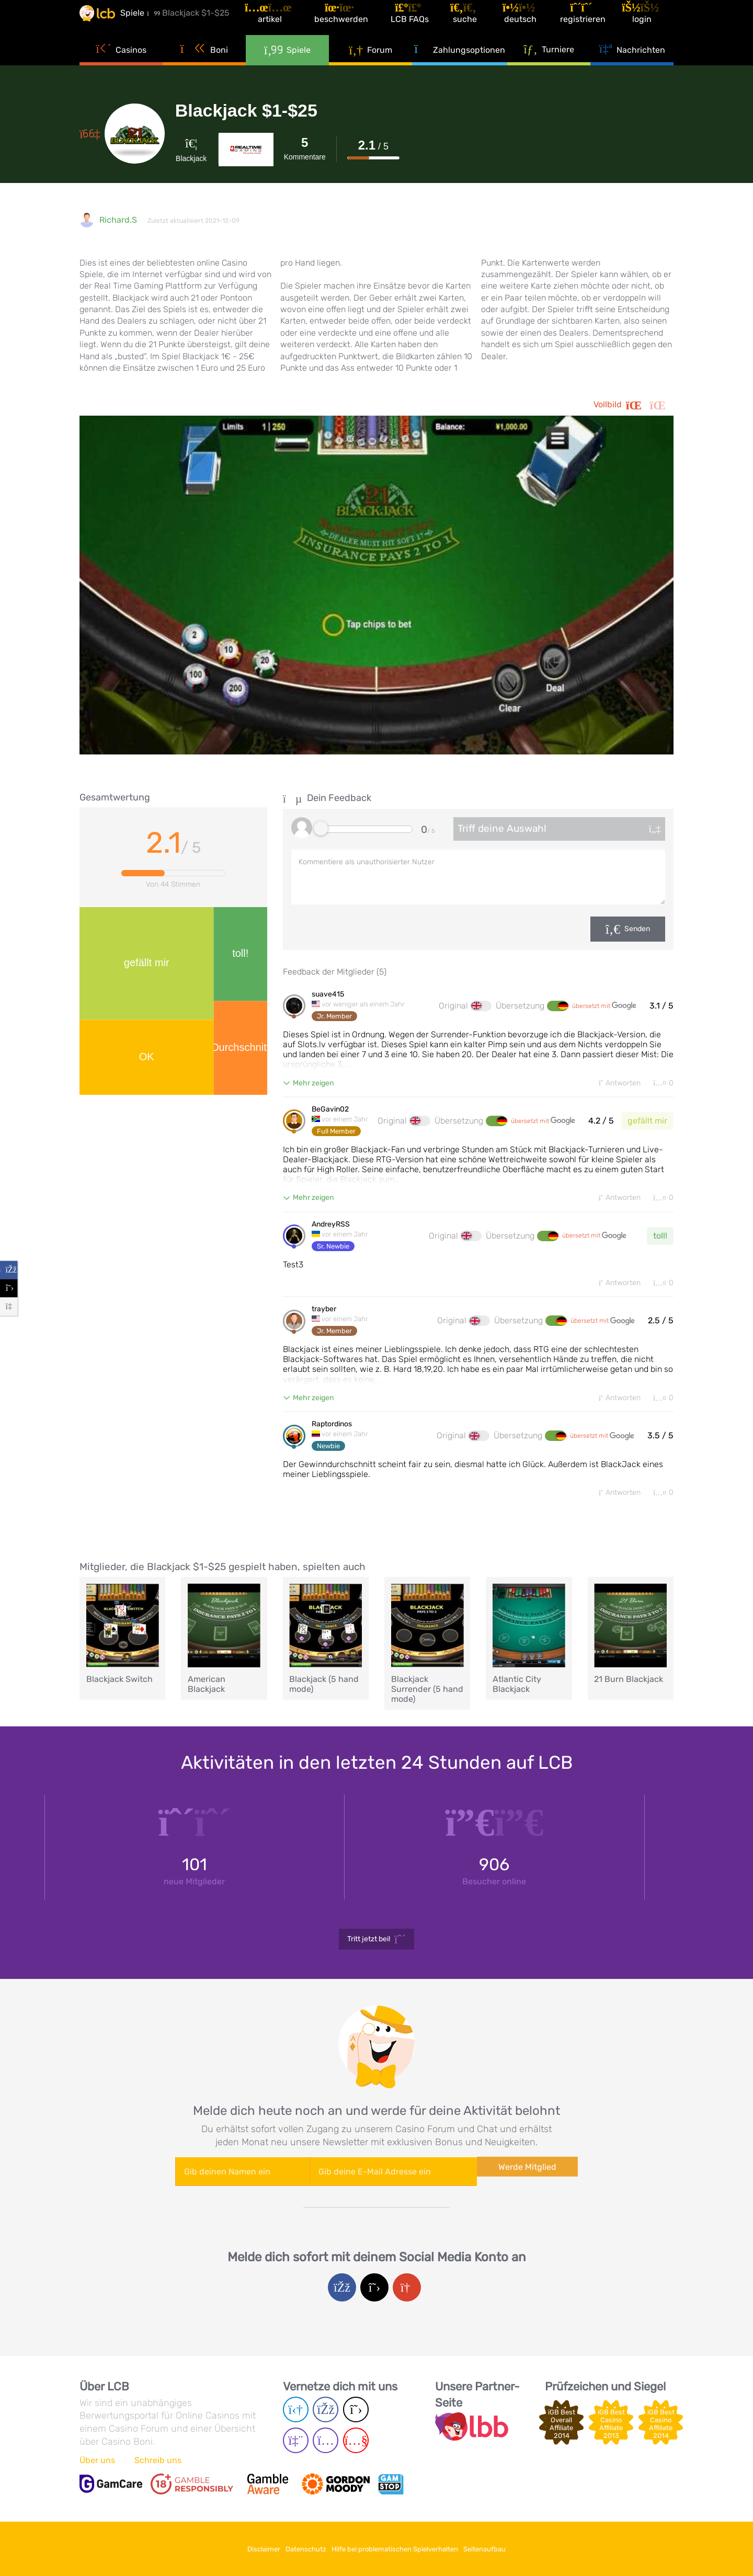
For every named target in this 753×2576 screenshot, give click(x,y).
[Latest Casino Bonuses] (110, 23)
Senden (637, 928)
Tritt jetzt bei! (376, 1946)
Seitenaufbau (506, 2549)
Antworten (610, 1084)
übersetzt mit (604, 1006)
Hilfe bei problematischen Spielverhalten (402, 2549)
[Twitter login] (374, 2295)
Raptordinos (332, 1430)
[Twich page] (296, 2445)
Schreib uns (157, 2465)
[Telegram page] (296, 2415)
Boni (204, 68)
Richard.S (118, 220)
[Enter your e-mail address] (393, 2178)
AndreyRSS (331, 1227)
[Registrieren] (594, 23)
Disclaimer (242, 2549)
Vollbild (634, 405)
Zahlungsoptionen (459, 68)
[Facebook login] (342, 2295)
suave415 (328, 994)
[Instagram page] (325, 2445)
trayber (324, 1314)
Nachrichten (632, 68)
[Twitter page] (356, 2415)
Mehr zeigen (313, 1083)
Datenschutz (299, 2549)
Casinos (121, 68)
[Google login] (407, 2295)
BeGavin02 (330, 1111)
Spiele (287, 68)
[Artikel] (295, 23)
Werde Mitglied (527, 2178)
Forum (370, 68)
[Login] (651, 23)
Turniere (548, 67)
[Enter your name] (242, 2178)
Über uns (97, 2465)
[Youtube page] (356, 2445)
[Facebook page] (325, 2415)
